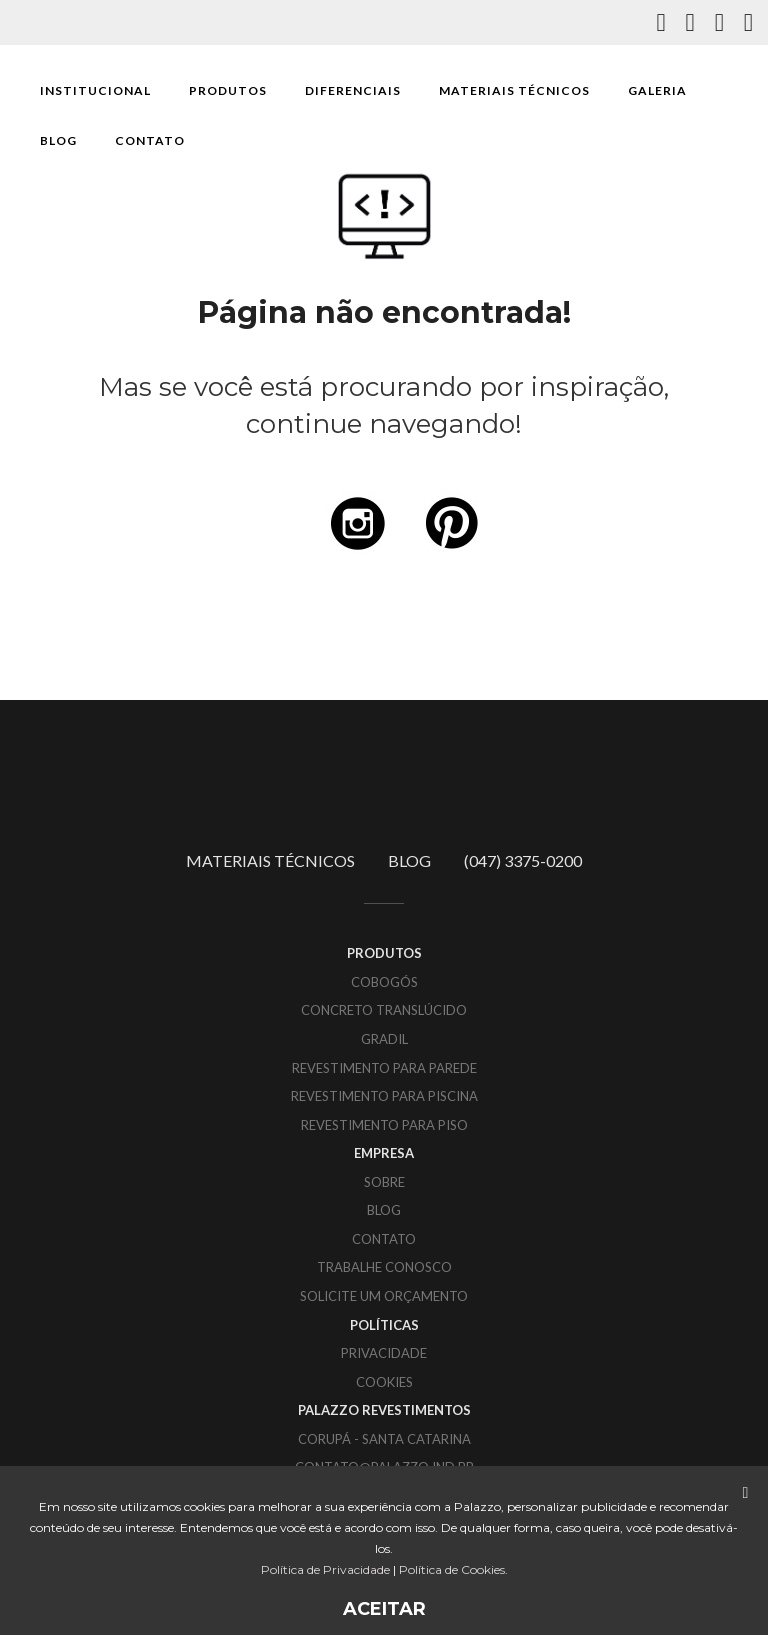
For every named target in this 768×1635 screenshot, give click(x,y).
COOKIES (384, 1382)
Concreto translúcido (384, 1010)
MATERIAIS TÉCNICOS (514, 90)
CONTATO (150, 140)
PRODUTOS (228, 90)
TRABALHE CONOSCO (384, 1267)
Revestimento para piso (384, 1125)
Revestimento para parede (384, 1068)
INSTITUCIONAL (95, 90)
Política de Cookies (452, 1569)
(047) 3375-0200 (523, 860)
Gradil (384, 1039)
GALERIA (657, 90)
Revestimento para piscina (384, 1096)
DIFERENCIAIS (353, 90)
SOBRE (384, 1182)
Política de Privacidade (325, 1569)
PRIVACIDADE (384, 1353)
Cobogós (384, 982)
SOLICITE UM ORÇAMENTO (384, 1296)
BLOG (58, 140)
